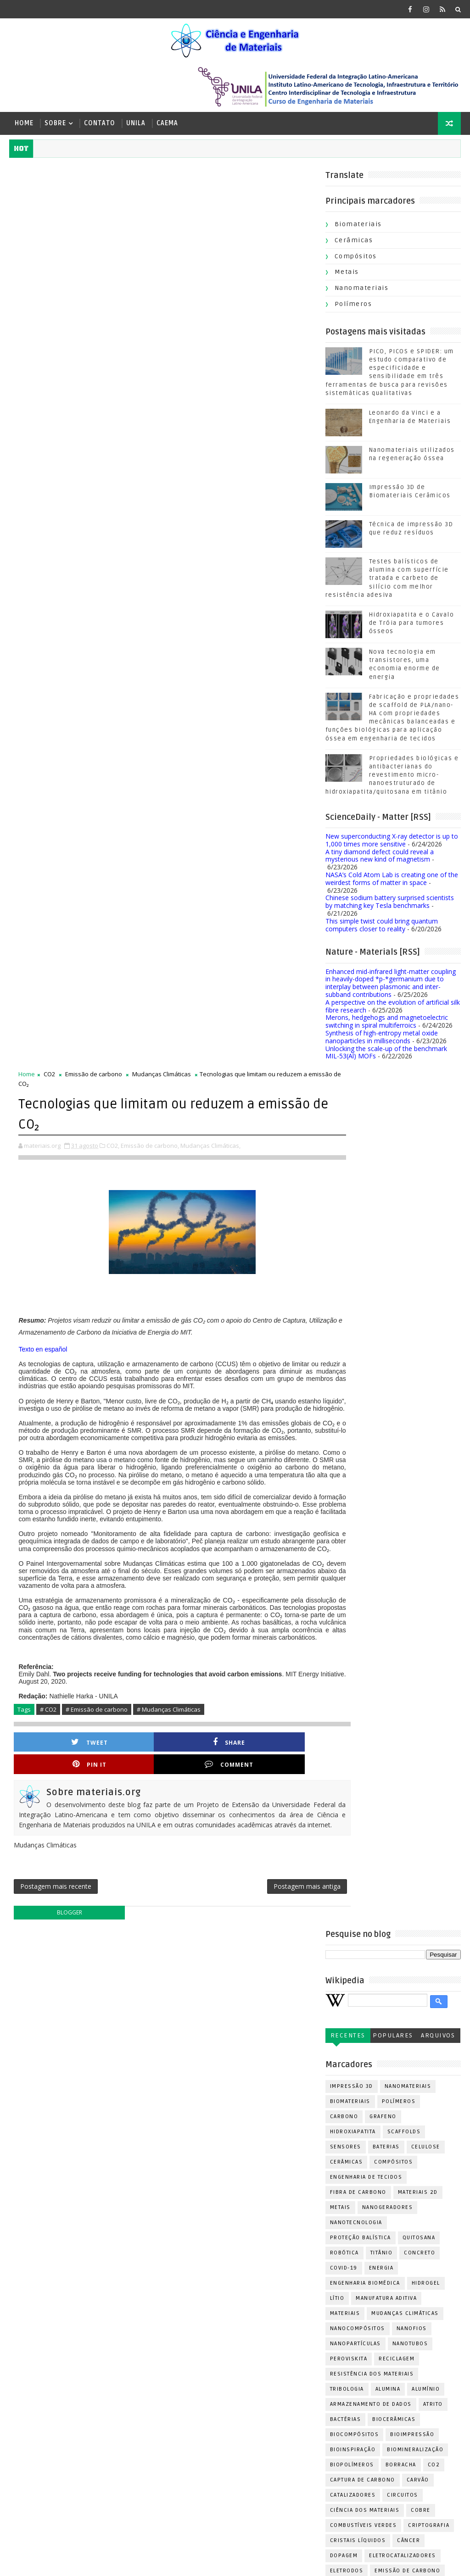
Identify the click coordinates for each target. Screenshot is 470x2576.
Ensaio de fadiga (221, 1746)
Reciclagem (261, 1489)
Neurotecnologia (274, 2019)
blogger (64, 1042)
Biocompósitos (219, 1565)
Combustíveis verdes (228, 1655)
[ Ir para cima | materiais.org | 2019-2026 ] (73, 2562)
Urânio (206, 2246)
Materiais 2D (282, 1322)
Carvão (282, 1610)
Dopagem (209, 1686)
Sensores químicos (226, 2185)
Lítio (202, 1428)
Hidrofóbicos (249, 1807)
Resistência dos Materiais (237, 1504)
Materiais (210, 1444)
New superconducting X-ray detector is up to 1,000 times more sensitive (391, 842)
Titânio (246, 1383)
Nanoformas (215, 2019)
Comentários (347, 2469)
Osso (203, 2034)
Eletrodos (211, 1701)
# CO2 (48, 848)
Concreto (284, 1383)
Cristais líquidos (223, 1671)
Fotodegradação (221, 1792)
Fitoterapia (296, 1761)
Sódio (291, 2216)
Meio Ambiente (289, 1943)
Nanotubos (275, 1474)
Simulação (211, 2201)
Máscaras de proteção (231, 1989)
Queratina (266, 2140)
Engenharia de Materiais (234, 1716)
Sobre (55, 123)
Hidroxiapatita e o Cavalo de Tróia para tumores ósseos (411, 625)
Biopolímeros (217, 1595)
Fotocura (250, 1777)
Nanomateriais (362, 290)
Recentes (212, 1166)
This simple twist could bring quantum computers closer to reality (381, 926)
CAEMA (167, 123)
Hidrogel (290, 1413)
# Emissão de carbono (97, 848)
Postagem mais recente (55, 1015)
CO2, (112, 247)
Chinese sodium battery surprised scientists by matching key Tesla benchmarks (389, 904)
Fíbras (205, 1807)
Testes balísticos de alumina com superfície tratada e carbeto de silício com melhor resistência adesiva (387, 580)
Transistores (216, 2231)
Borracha (265, 1595)
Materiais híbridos (225, 1943)
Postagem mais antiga (277, 1015)
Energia (246, 1398)
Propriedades (217, 2140)
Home (24, 123)
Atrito (298, 1534)
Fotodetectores (284, 1792)
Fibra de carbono (223, 1322)
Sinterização (259, 2201)
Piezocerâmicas (220, 2079)
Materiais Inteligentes (231, 1928)
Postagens (344, 2453)
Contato (99, 123)
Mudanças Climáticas (161, 176)
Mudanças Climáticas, (210, 247)
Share (134, 880)
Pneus (301, 2079)
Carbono (209, 1247)
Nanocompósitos (222, 1459)
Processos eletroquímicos (239, 2125)
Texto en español (42, 450)
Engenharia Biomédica (230, 1413)
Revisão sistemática (226, 2170)
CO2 (49, 176)
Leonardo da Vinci (224, 1837)
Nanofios (276, 1459)
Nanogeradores (252, 1338)
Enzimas (272, 1746)
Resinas (248, 2155)
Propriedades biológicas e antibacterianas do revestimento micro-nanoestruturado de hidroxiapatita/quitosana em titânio (392, 777)
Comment (287, 880)
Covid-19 (208, 1398)
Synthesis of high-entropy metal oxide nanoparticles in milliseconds (381, 1038)
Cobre (285, 1640)
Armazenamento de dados (235, 1534)
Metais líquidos (220, 1973)
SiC (274, 2185)
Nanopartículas (220, 1474)
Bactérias (210, 1550)
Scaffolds (268, 1262)
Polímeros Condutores (232, 2110)
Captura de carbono (227, 1610)
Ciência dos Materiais (229, 1640)
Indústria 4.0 (216, 1822)
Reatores (209, 2155)
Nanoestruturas (290, 2004)
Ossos (233, 2034)
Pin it (211, 880)
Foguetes (209, 1777)
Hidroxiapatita (218, 1262)
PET (279, 2049)
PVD (301, 2049)
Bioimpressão (277, 1565)
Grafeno (247, 1247)
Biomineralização (280, 1580)
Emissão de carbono (93, 176)
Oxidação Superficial (229, 2049)
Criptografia (293, 1655)
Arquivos (302, 1166)
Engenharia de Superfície (235, 1731)
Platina (268, 2079)
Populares (257, 1166)
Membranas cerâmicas (230, 1958)
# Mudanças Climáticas (169, 848)
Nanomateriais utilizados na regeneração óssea (97, 2394)
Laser (257, 1822)
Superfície (254, 2216)
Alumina (252, 1519)
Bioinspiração (218, 1580)
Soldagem (210, 2216)
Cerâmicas (354, 242)
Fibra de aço (215, 1761)
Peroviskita (213, 1489)
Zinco (237, 2246)
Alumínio (290, 1519)
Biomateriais (358, 226)
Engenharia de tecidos (231, 1307)
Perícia (268, 2064)
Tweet (57, 880)
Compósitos (356, 258)
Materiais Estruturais (230, 1898)
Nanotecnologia (221, 1353)
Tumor (259, 2231)
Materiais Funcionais (229, 1913)
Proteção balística (225, 1368)
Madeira (276, 1837)
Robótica (209, 1383)
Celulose (290, 1277)
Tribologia (212, 1519)
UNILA (135, 123)
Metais (347, 274)
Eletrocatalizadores (267, 1686)
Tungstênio (298, 2231)
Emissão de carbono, (150, 247)
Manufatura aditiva (250, 1428)
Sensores (210, 1277)
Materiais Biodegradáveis (235, 1867)
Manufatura (213, 1852)
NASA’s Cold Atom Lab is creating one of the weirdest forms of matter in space (391, 880)
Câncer (273, 1671)
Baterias (250, 1277)
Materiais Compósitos (230, 1883)
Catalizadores (218, 1625)
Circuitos (267, 1625)
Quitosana (283, 1368)
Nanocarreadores (224, 2004)
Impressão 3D (216, 1216)
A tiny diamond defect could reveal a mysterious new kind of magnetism (379, 857)
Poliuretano (215, 2095)
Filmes (256, 1761)
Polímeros (353, 306)
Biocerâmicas (258, 1550)
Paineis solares (220, 2064)
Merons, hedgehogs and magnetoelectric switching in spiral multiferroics (386, 1023)
